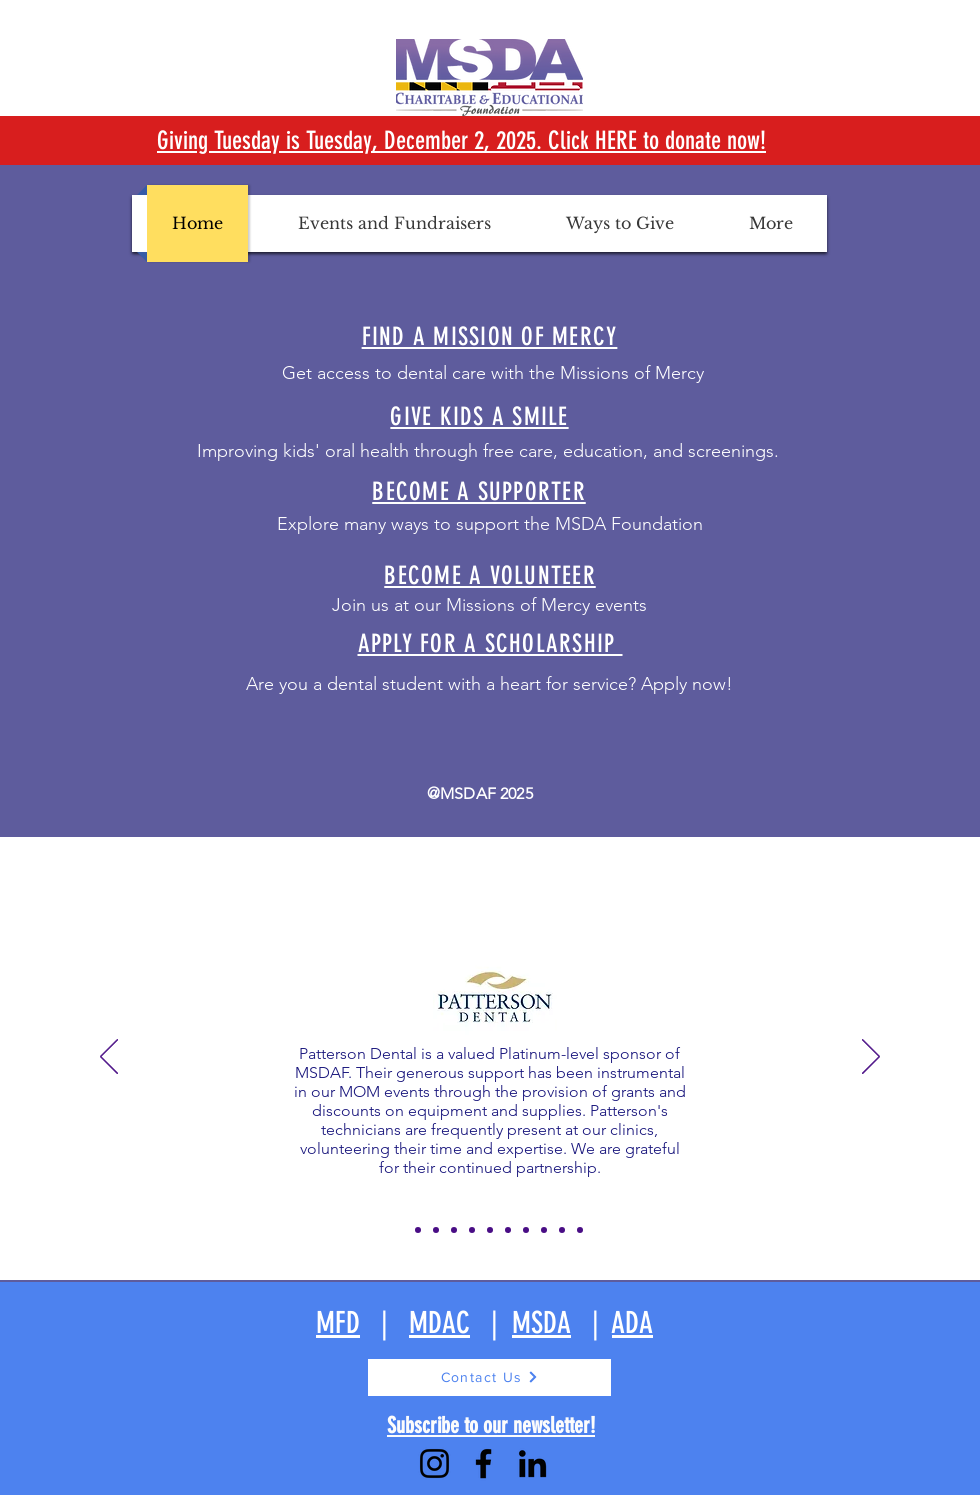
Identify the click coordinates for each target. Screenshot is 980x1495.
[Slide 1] (400, 1230)
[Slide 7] (508, 1230)
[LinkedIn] (532, 1463)
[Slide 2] (418, 1230)
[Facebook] (483, 1463)
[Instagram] (434, 1463)
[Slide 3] (436, 1230)
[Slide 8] (526, 1230)
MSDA (541, 1323)
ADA (632, 1323)
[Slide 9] (544, 1230)
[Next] (871, 1058)
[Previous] (109, 1058)
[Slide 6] (490, 1230)
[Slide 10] (562, 1230)
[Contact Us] (489, 1377)
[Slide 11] (580, 1230)
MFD (338, 1323)
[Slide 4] (454, 1230)
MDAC (439, 1323)
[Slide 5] (472, 1230)
